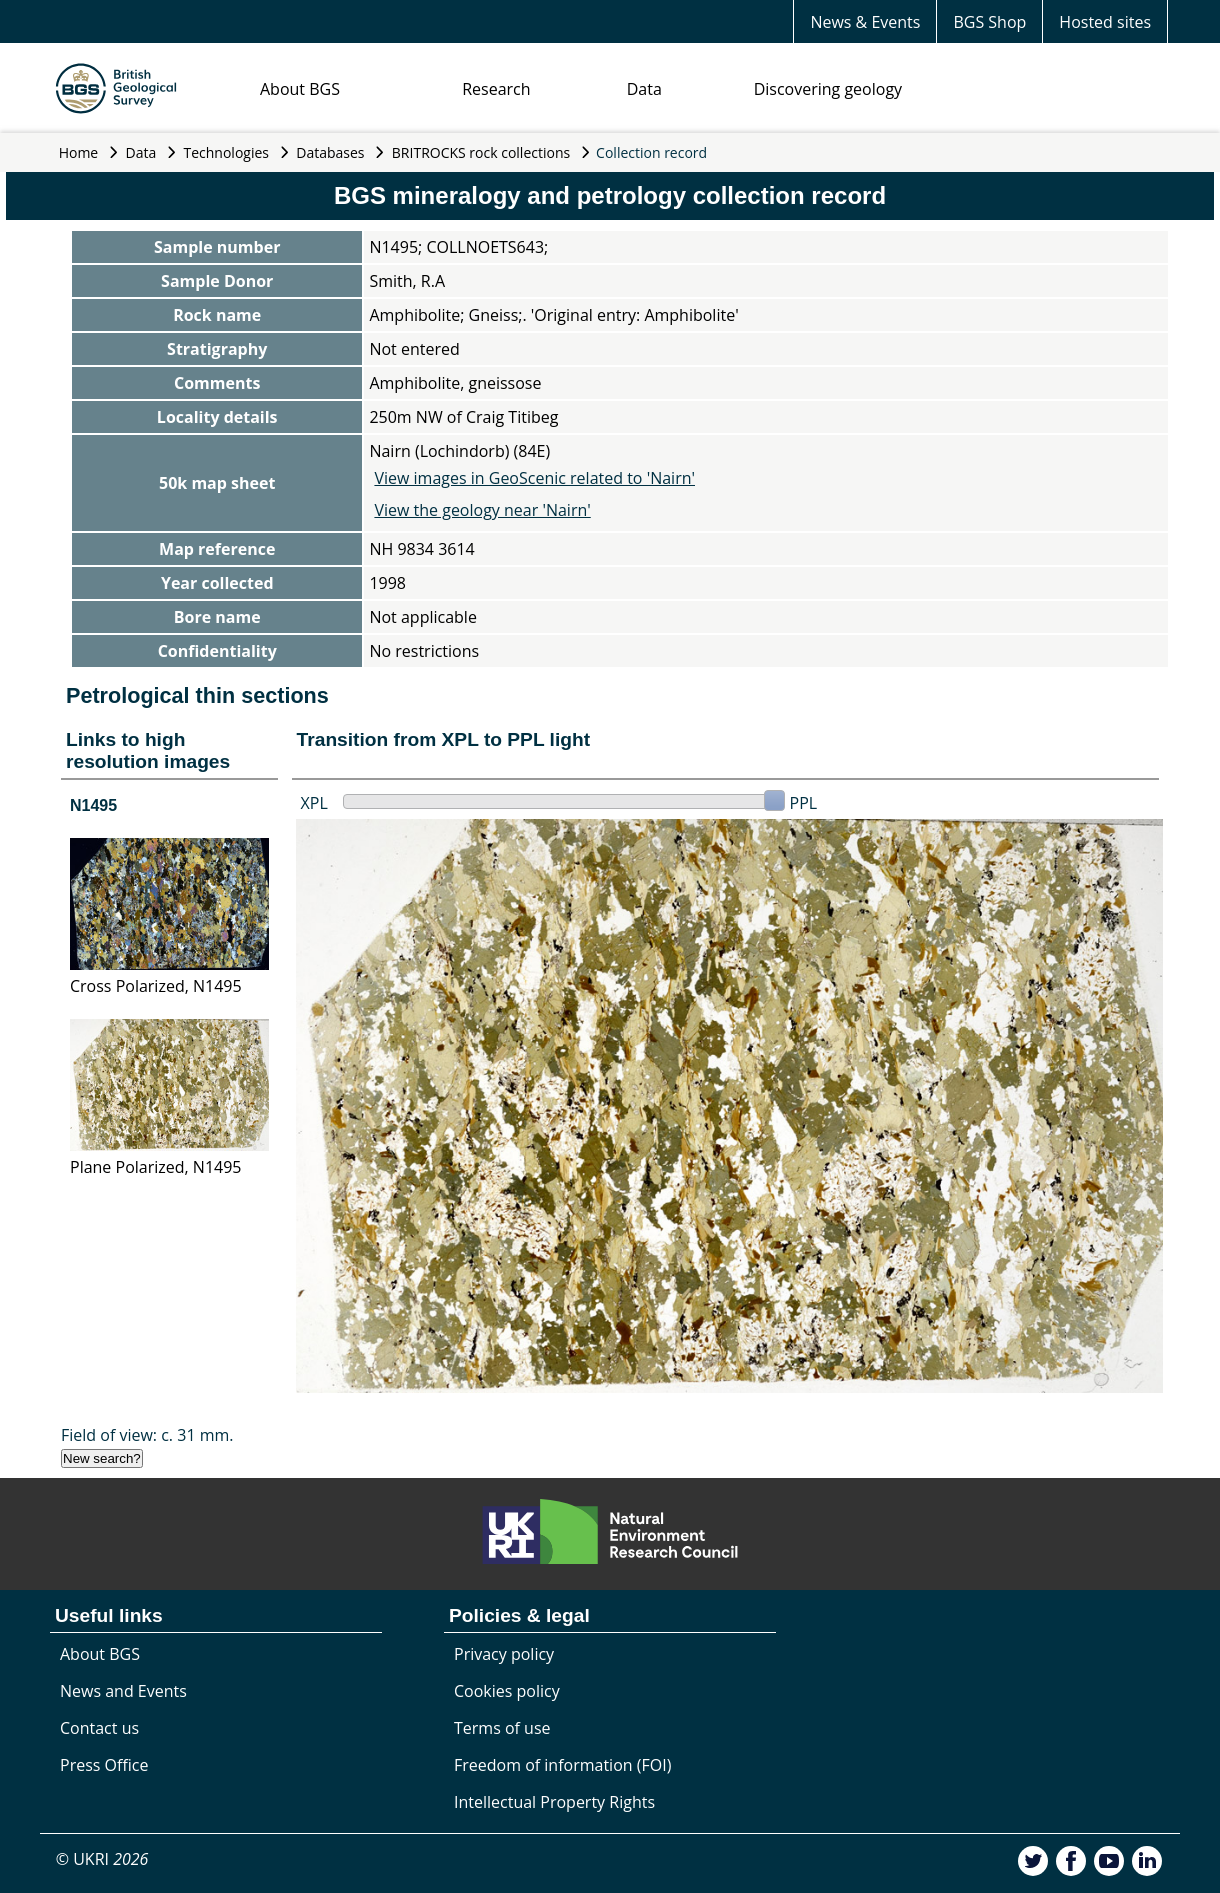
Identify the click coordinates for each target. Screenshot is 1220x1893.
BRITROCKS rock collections (481, 152)
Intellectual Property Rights (554, 1802)
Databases (330, 152)
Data (644, 89)
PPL (804, 803)
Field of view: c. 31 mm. (147, 1435)
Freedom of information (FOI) (562, 1765)
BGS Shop (989, 22)
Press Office (104, 1765)
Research (496, 89)
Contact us (99, 1728)
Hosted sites (1105, 22)
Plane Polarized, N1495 (155, 1167)
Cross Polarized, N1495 (156, 986)
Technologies (227, 152)
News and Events (123, 1691)
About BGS (300, 89)
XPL (314, 803)
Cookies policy (507, 1691)
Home (79, 152)
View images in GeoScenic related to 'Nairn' (534, 478)
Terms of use (502, 1728)
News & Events (865, 22)
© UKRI (102, 1859)
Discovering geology (828, 89)
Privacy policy (504, 1654)
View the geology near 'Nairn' (482, 510)
